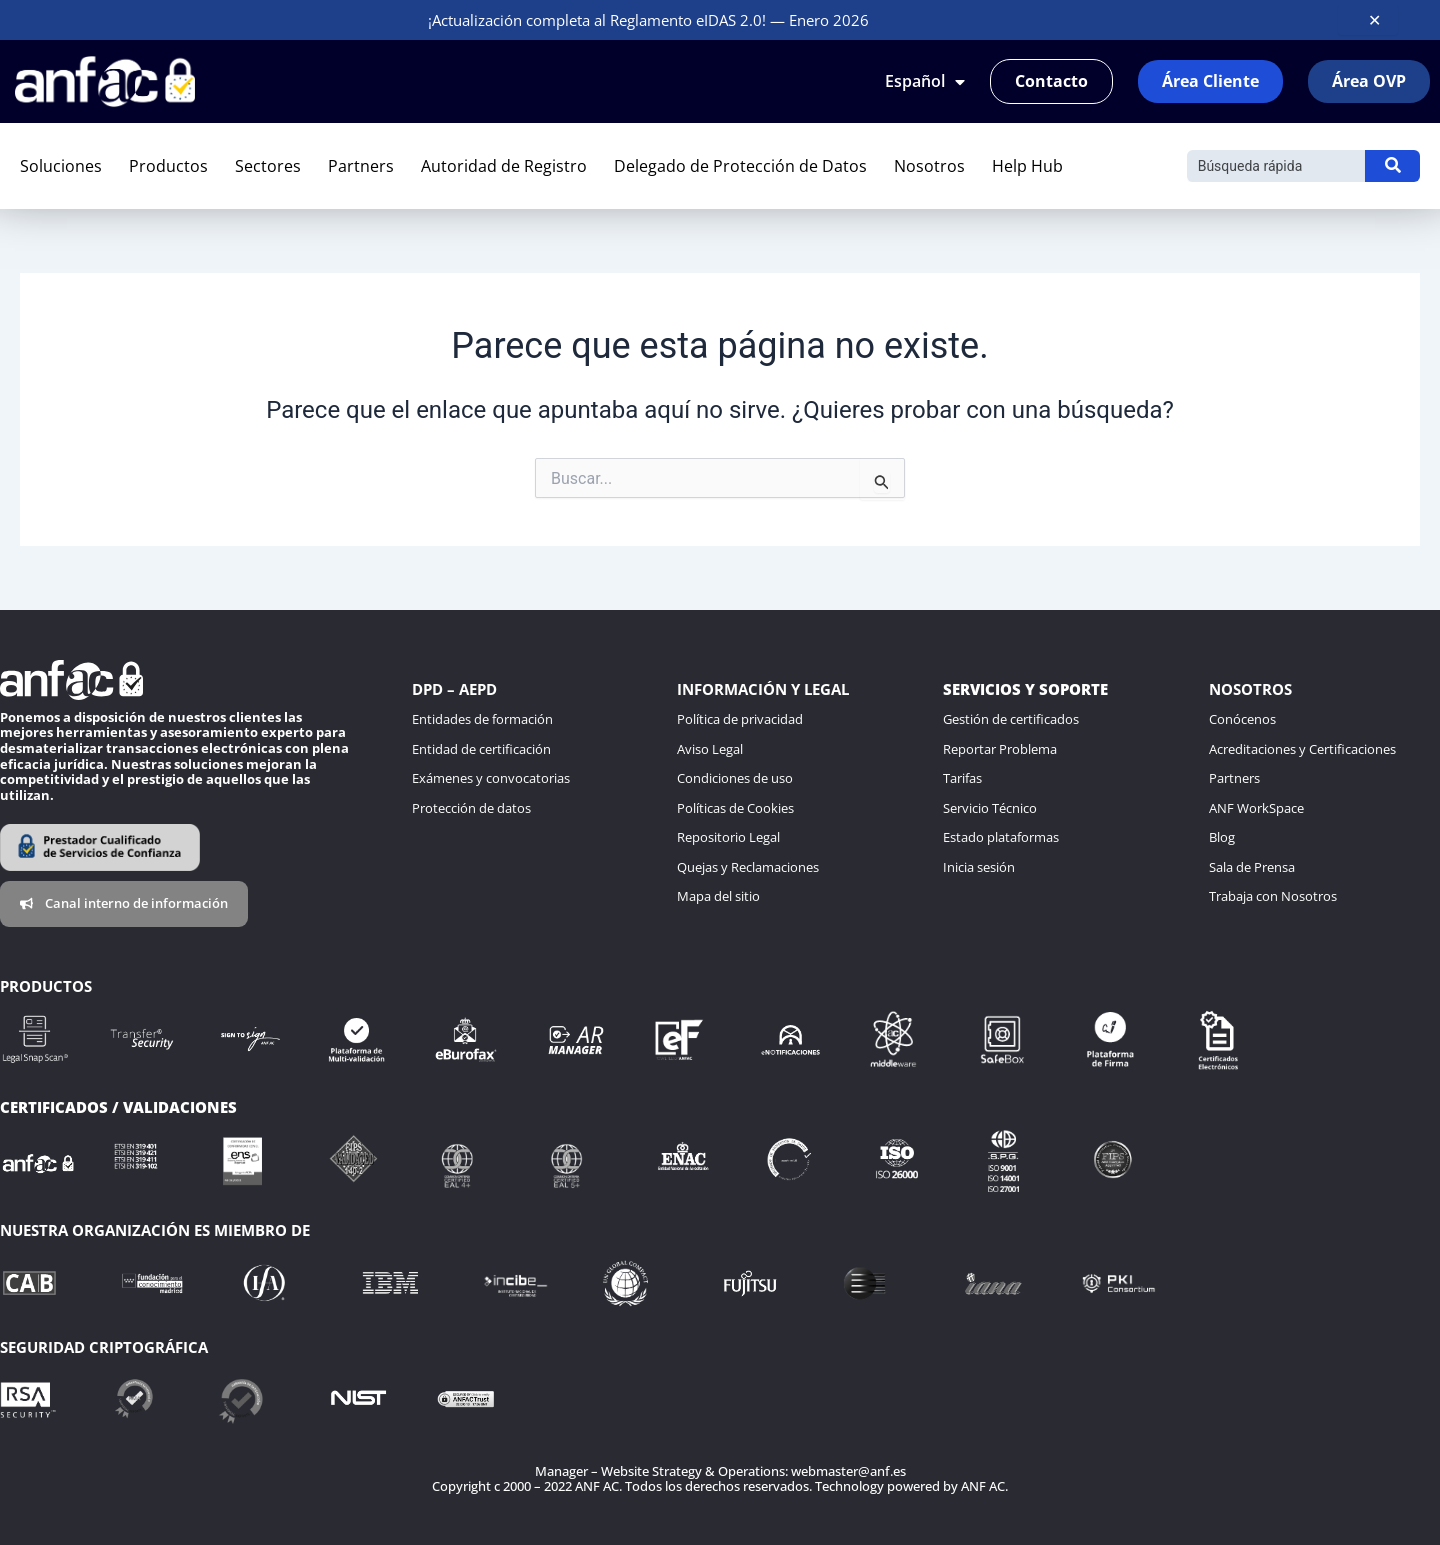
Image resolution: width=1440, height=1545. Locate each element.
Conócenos (1242, 719)
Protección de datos (471, 808)
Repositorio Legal (728, 837)
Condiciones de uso (735, 778)
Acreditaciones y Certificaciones (1302, 749)
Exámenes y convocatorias (491, 778)
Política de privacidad (740, 719)
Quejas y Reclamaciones (748, 867)
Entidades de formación (482, 719)
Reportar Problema (1000, 749)
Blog (1222, 837)
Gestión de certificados (1011, 719)
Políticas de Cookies (735, 808)
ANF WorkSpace (1256, 808)
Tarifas (962, 778)
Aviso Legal (710, 749)
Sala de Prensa (1252, 867)
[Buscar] (1276, 166)
